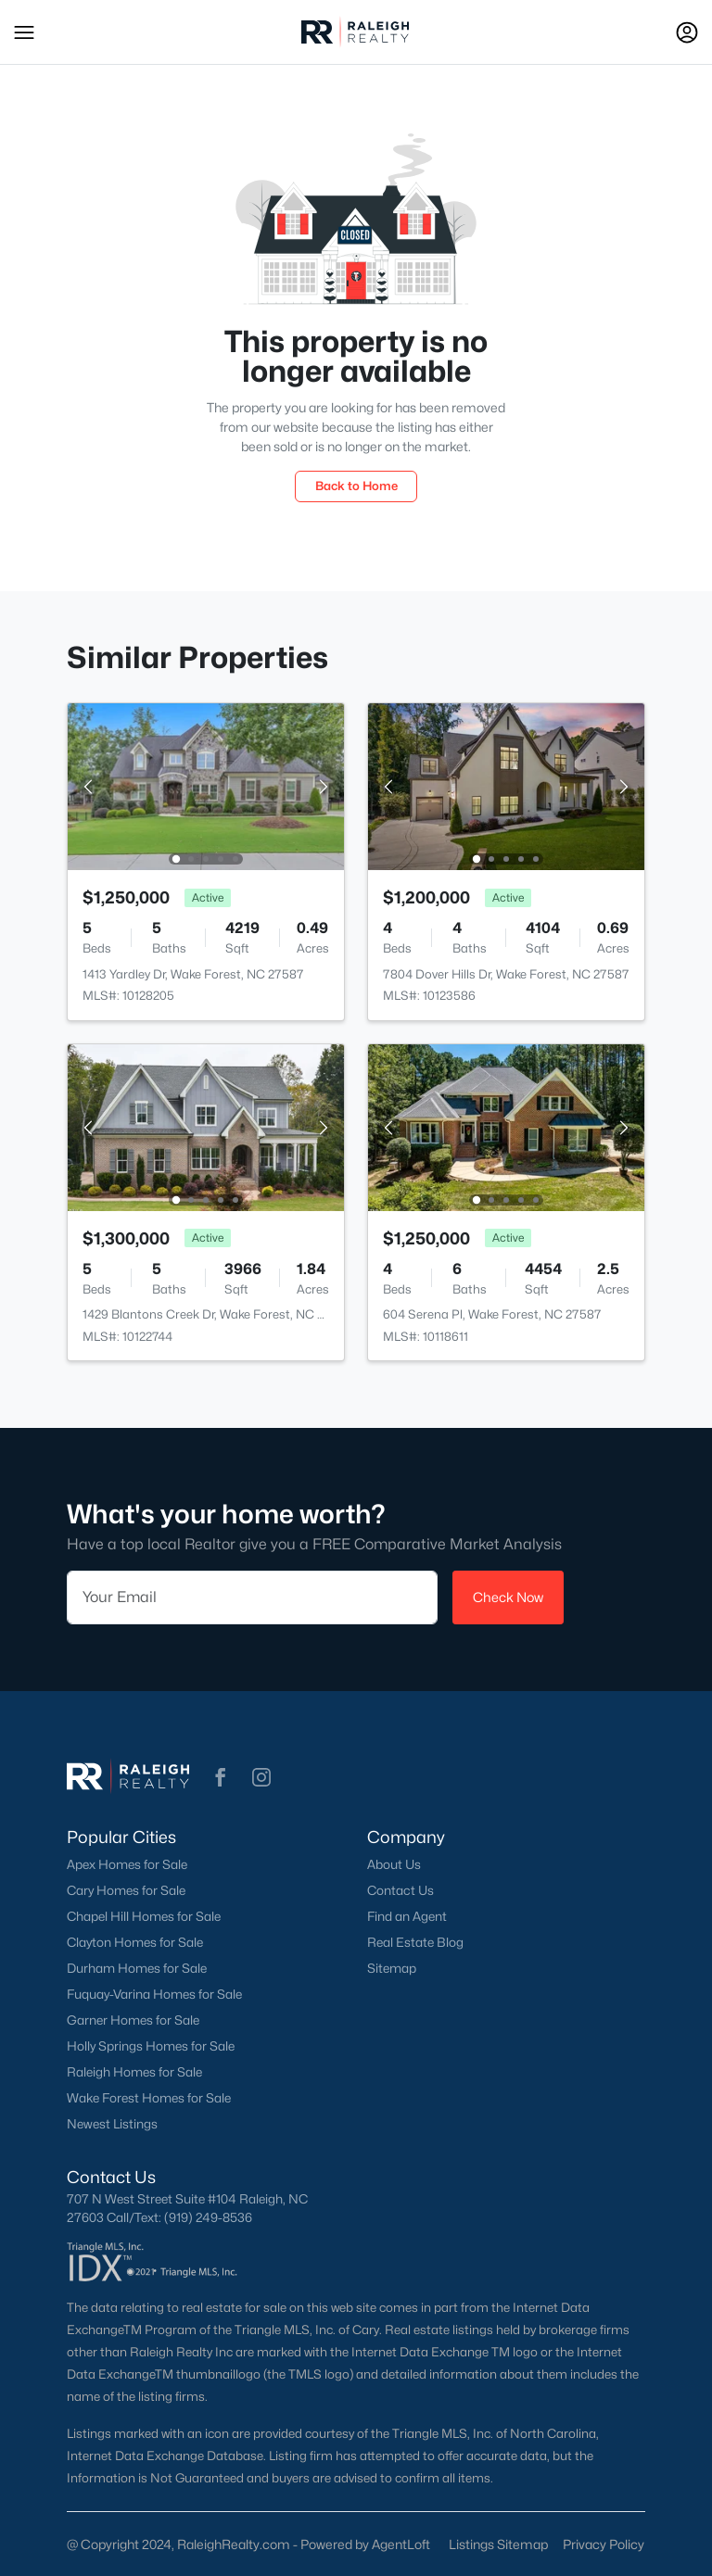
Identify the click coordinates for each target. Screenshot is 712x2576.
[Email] (252, 1597)
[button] (24, 32)
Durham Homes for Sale (137, 1968)
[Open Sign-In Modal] (687, 32)
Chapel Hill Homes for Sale (144, 1916)
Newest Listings (112, 2123)
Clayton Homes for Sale (135, 1942)
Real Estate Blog (415, 1942)
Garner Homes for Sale (133, 2020)
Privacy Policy (603, 2544)
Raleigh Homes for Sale (134, 2072)
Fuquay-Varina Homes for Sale (154, 1994)
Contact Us (400, 1890)
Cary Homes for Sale (126, 1890)
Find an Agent (407, 1916)
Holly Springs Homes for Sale (151, 2046)
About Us (394, 1864)
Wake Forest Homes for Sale (149, 2097)
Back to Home (356, 485)
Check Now (508, 1597)
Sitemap (391, 1968)
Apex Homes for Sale (127, 1864)
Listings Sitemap (498, 2544)
